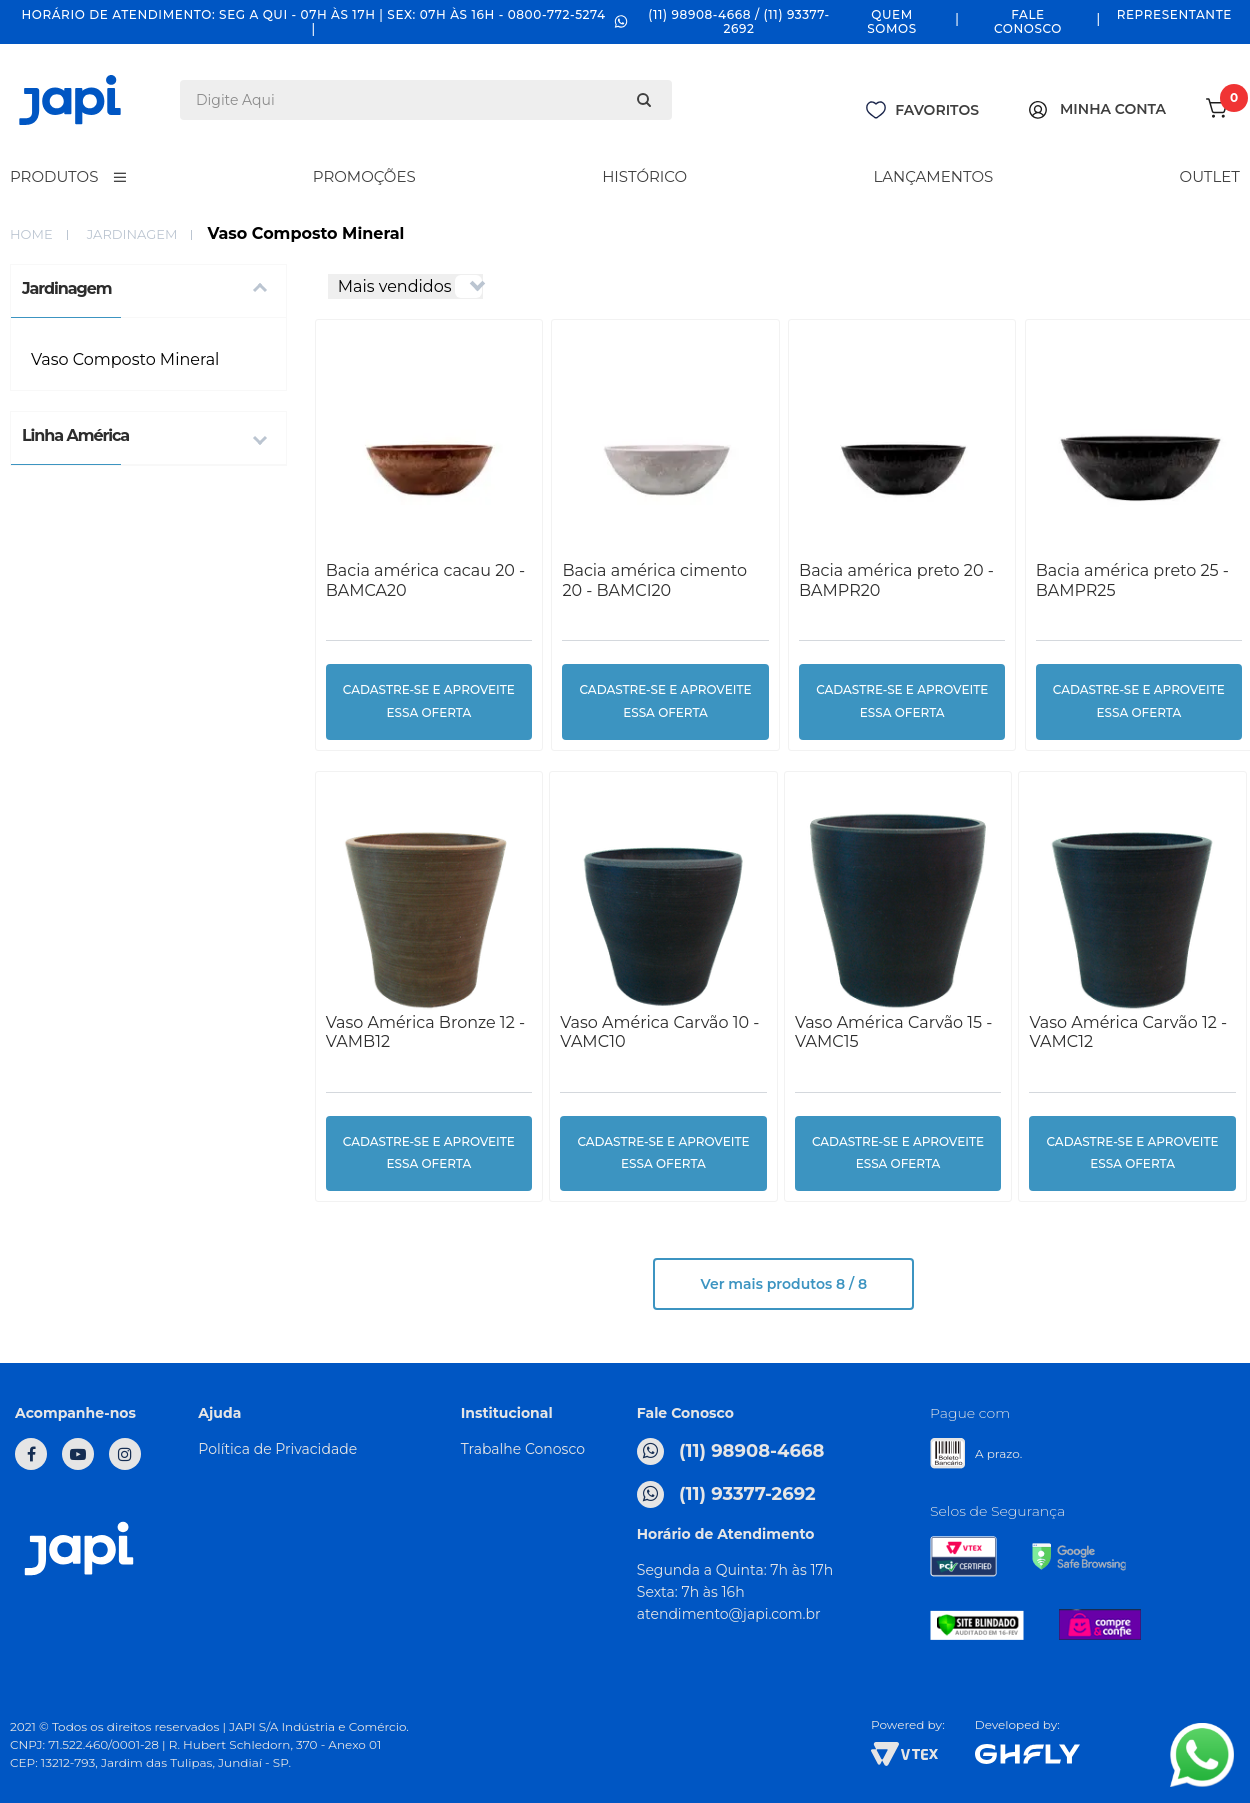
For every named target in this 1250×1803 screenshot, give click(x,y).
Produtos (54, 176)
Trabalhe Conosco (523, 1449)
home (31, 234)
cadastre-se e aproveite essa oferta (429, 701)
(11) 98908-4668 (731, 1451)
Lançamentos (933, 176)
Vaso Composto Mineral (125, 359)
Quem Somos (892, 21)
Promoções (364, 176)
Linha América (75, 435)
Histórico (644, 176)
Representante (1174, 14)
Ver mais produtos (783, 1284)
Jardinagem (132, 234)
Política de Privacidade (277, 1449)
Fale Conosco (1028, 21)
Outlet (1210, 176)
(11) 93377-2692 (726, 1494)
